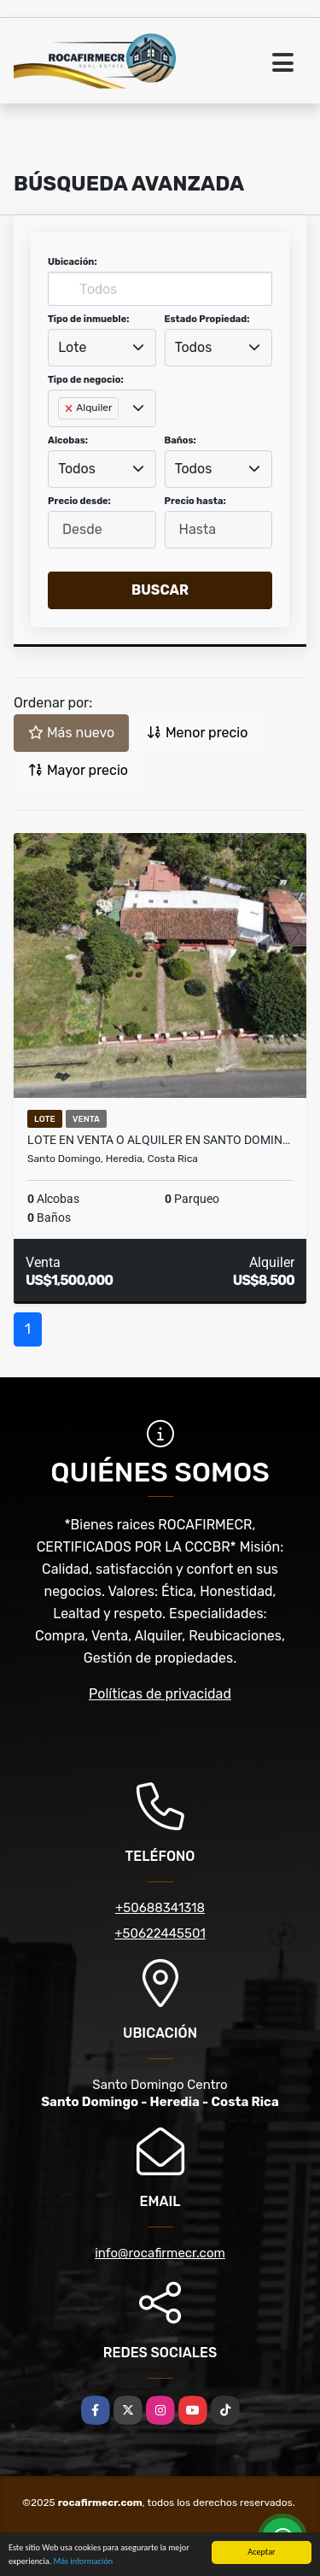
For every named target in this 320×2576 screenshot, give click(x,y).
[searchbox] (63, 436)
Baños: (180, 440)
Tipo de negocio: (86, 379)
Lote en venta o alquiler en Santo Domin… (158, 1140)
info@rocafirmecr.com (160, 2253)
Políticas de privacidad (160, 1694)
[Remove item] (70, 408)
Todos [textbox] (193, 347)
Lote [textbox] (72, 347)
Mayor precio (78, 770)
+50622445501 (160, 1933)
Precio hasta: (195, 501)
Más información (83, 2561)
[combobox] (102, 348)
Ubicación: (72, 261)
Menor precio (197, 733)
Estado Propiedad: (207, 319)
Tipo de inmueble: (88, 319)
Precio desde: (79, 501)
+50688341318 (160, 1908)
